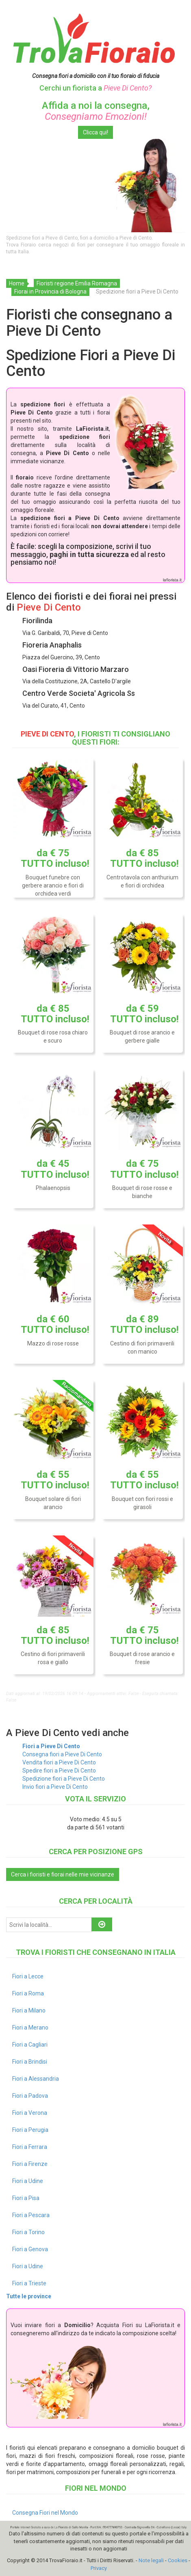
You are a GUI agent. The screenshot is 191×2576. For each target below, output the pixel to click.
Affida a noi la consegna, (96, 111)
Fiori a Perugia (30, 2130)
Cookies (177, 2560)
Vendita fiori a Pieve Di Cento (59, 1762)
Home (16, 283)
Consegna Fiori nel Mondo (45, 2512)
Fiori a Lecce (27, 1976)
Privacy (99, 2568)
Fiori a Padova (30, 2095)
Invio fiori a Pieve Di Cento (55, 1787)
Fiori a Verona (29, 2113)
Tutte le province (28, 2296)
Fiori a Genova (30, 2249)
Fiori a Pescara (31, 2215)
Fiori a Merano (30, 2027)
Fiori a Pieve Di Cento (51, 1746)
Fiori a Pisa (25, 2198)
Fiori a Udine (27, 2181)
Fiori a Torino (28, 2232)
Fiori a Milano (29, 2010)
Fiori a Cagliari (30, 2044)
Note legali (151, 2560)
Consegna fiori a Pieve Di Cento (62, 1754)
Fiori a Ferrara (29, 2147)
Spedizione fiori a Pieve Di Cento (63, 1778)
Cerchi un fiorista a (95, 88)
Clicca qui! (95, 132)
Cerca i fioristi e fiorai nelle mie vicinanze (62, 1874)
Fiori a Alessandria (35, 2078)
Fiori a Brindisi (29, 2061)
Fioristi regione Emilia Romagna (77, 283)
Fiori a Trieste (29, 2283)
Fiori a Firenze (30, 2164)
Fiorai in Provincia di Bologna (50, 291)
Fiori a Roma (28, 1993)
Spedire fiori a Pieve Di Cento (59, 1770)
